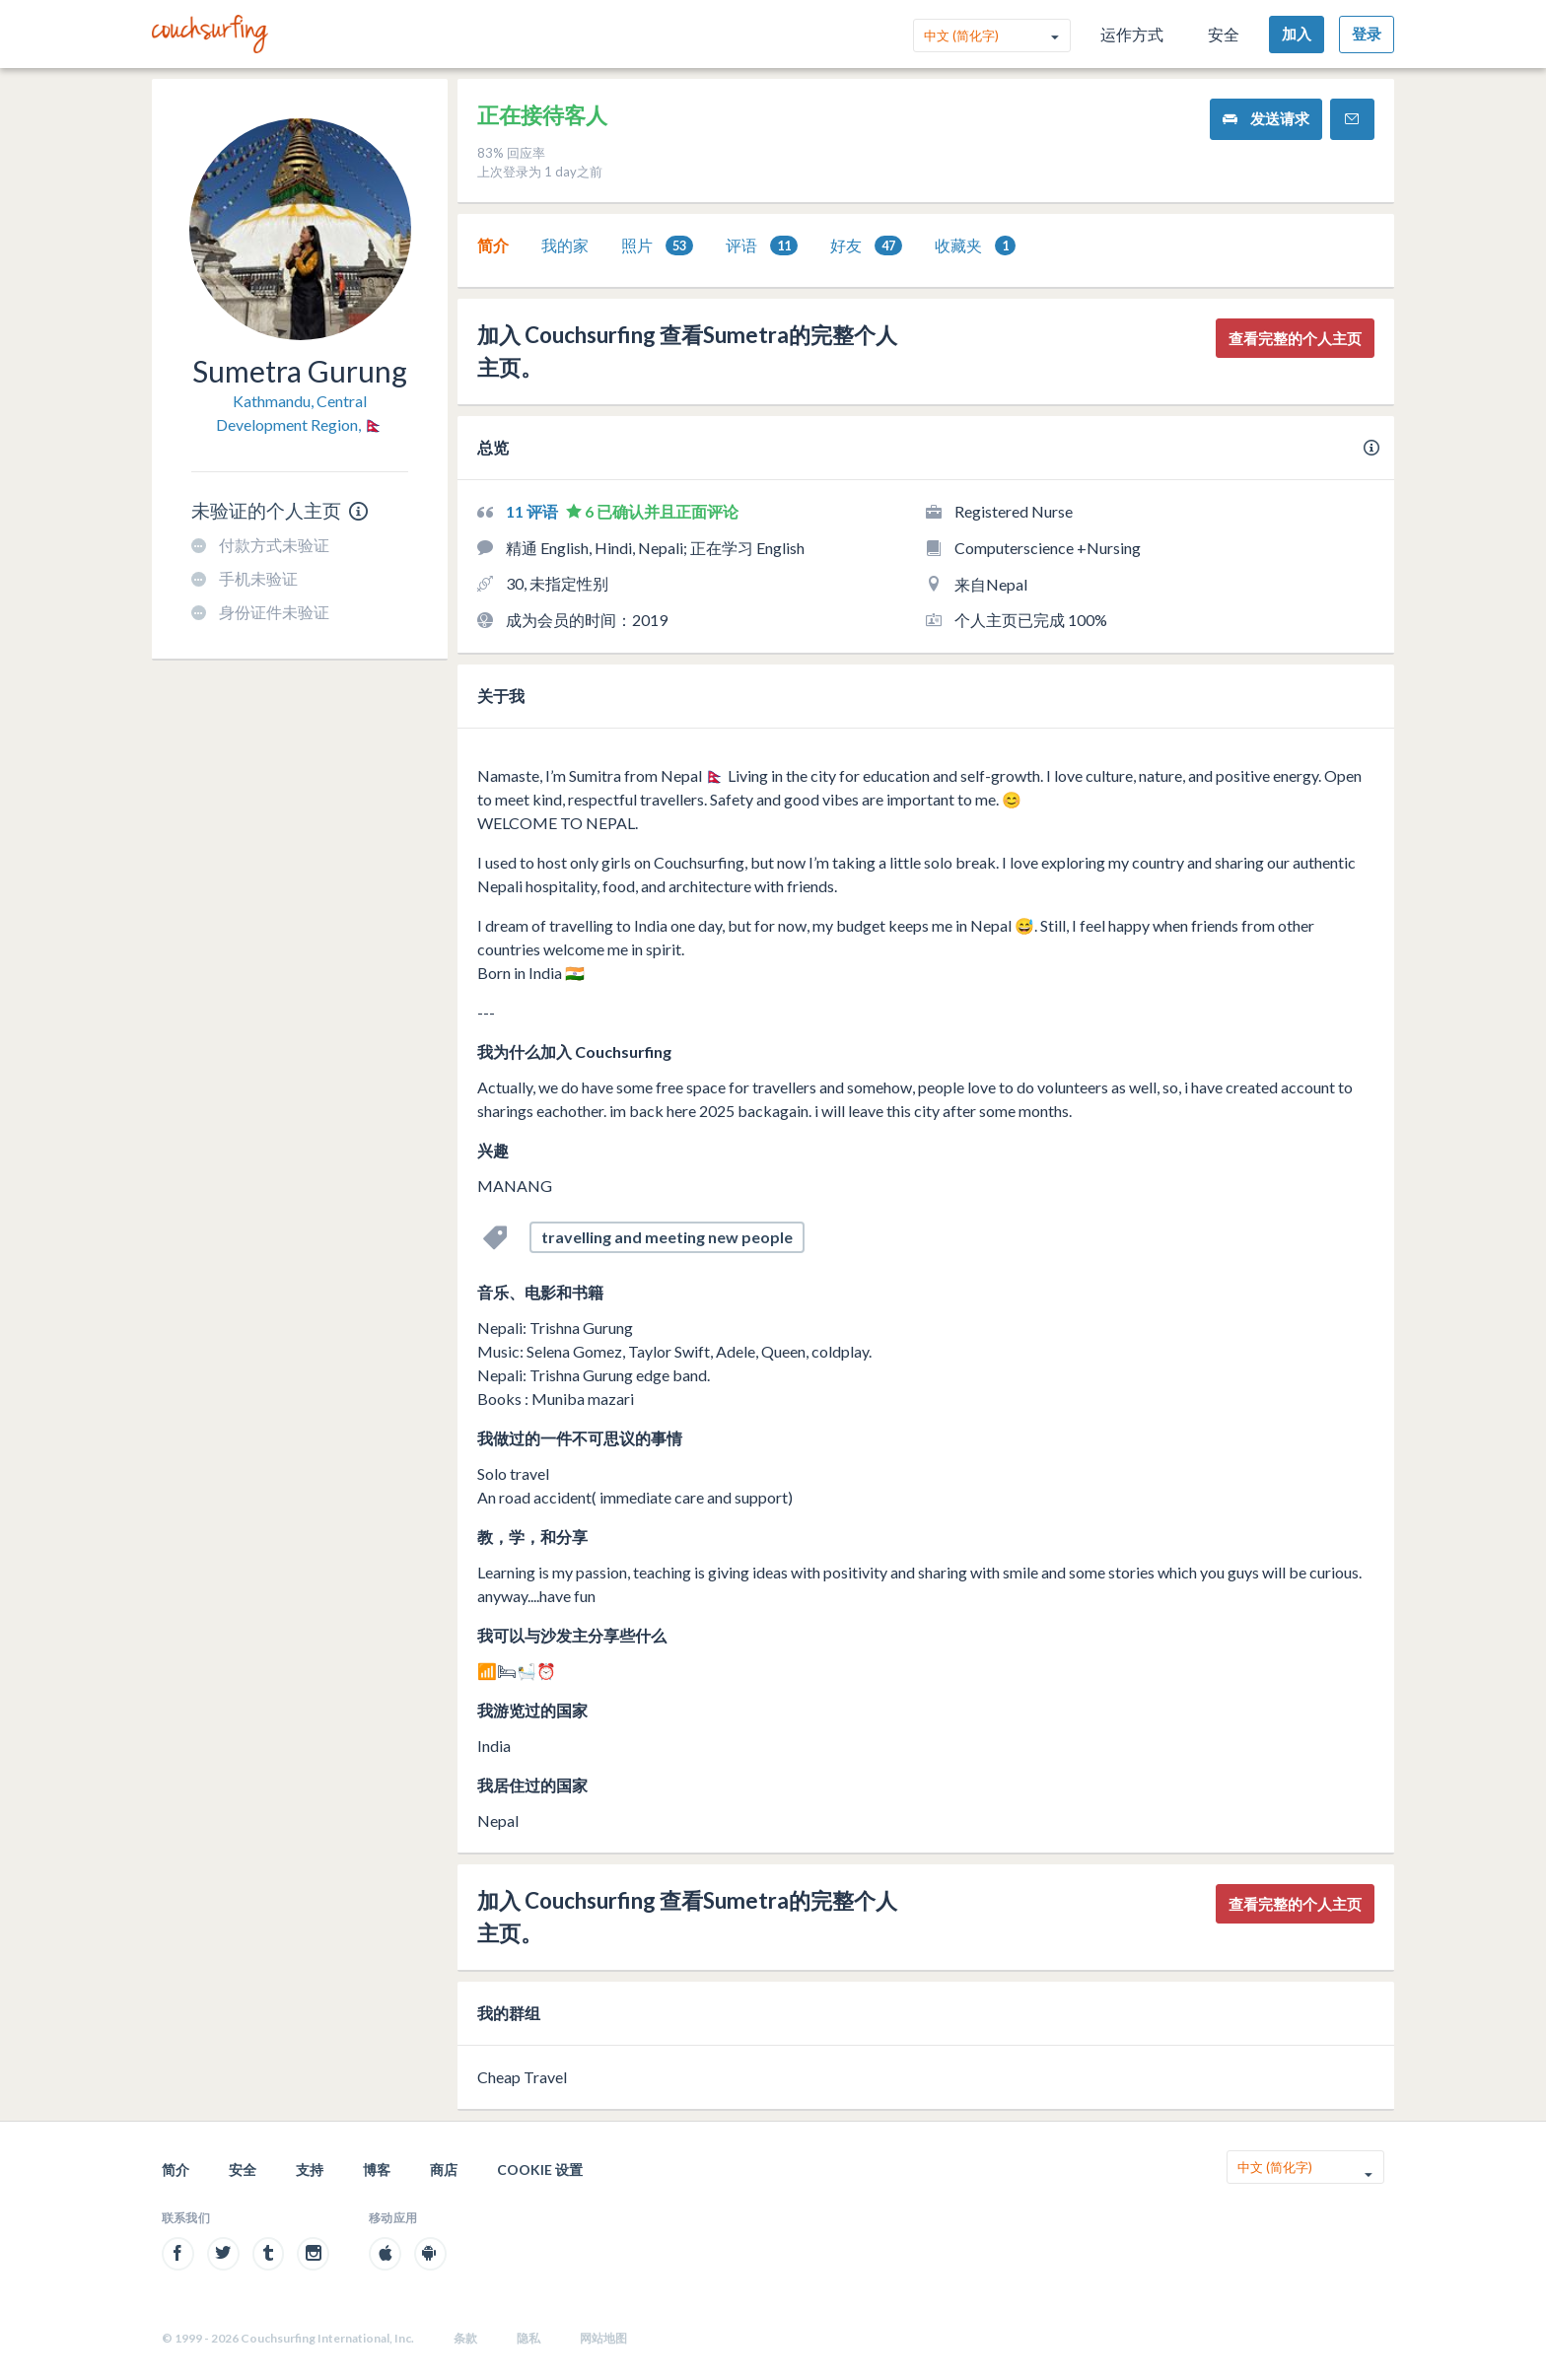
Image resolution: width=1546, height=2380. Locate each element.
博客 (376, 2169)
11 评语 (533, 511)
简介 (493, 245)
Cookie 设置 (540, 2169)
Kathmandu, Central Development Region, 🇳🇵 (300, 412)
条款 (465, 2338)
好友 (866, 246)
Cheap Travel (522, 2076)
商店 (443, 2169)
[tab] (493, 245)
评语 (762, 246)
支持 (309, 2169)
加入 (1296, 33)
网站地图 (603, 2338)
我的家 (565, 245)
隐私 (528, 2338)
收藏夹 (975, 246)
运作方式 (1131, 34)
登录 (1366, 33)
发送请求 (1266, 118)
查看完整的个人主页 (1295, 338)
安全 (1223, 34)
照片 (657, 246)
